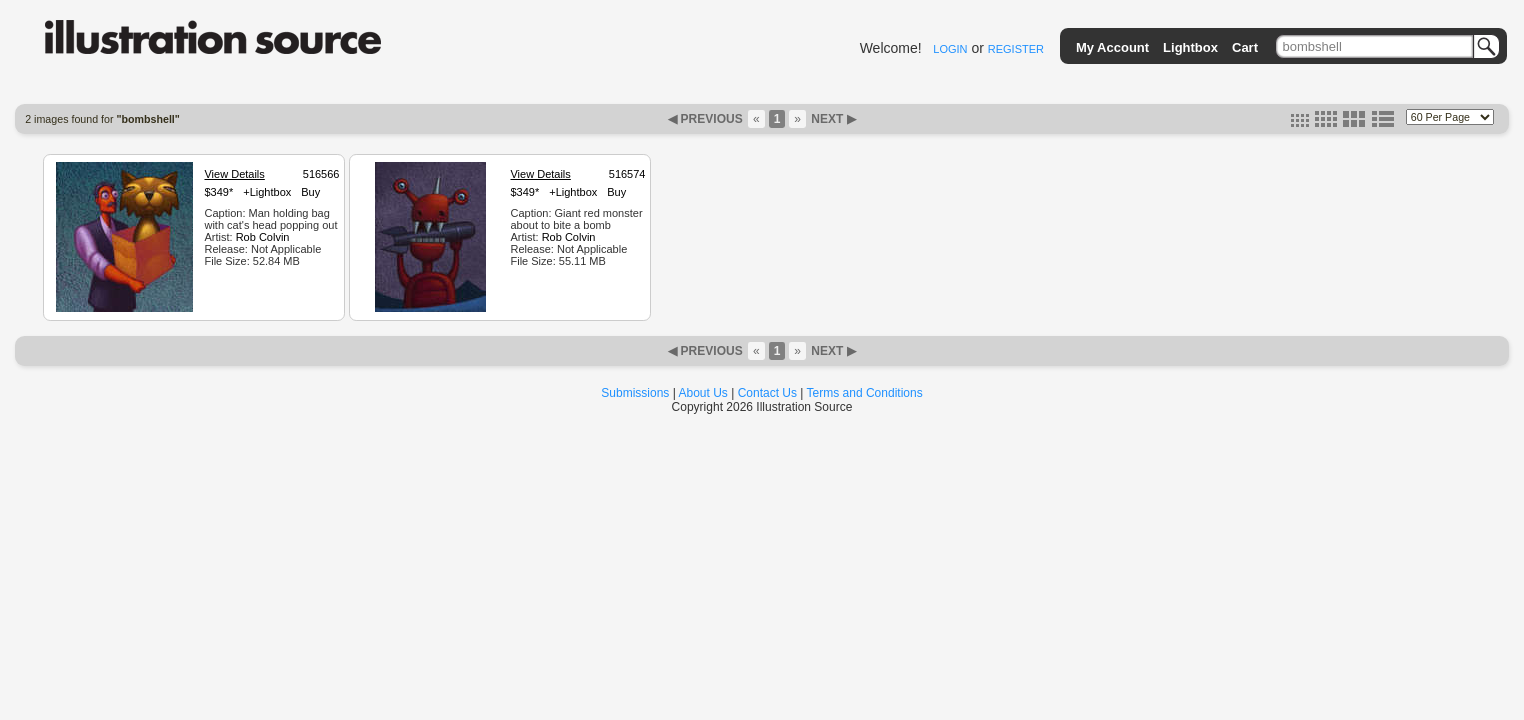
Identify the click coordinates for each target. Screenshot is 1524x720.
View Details (234, 174)
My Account (1112, 47)
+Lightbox (267, 192)
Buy (310, 192)
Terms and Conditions (865, 393)
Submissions (635, 393)
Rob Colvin (263, 237)
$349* (218, 192)
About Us (703, 393)
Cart (1245, 47)
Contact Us (767, 393)
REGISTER (1016, 49)
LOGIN (950, 49)
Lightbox (1190, 47)
